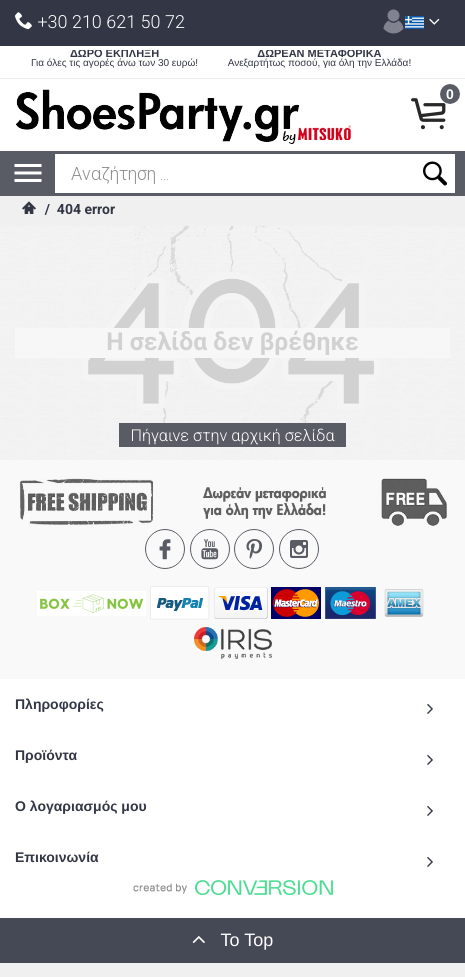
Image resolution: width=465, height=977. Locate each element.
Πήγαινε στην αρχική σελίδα (232, 441)
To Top (233, 939)
